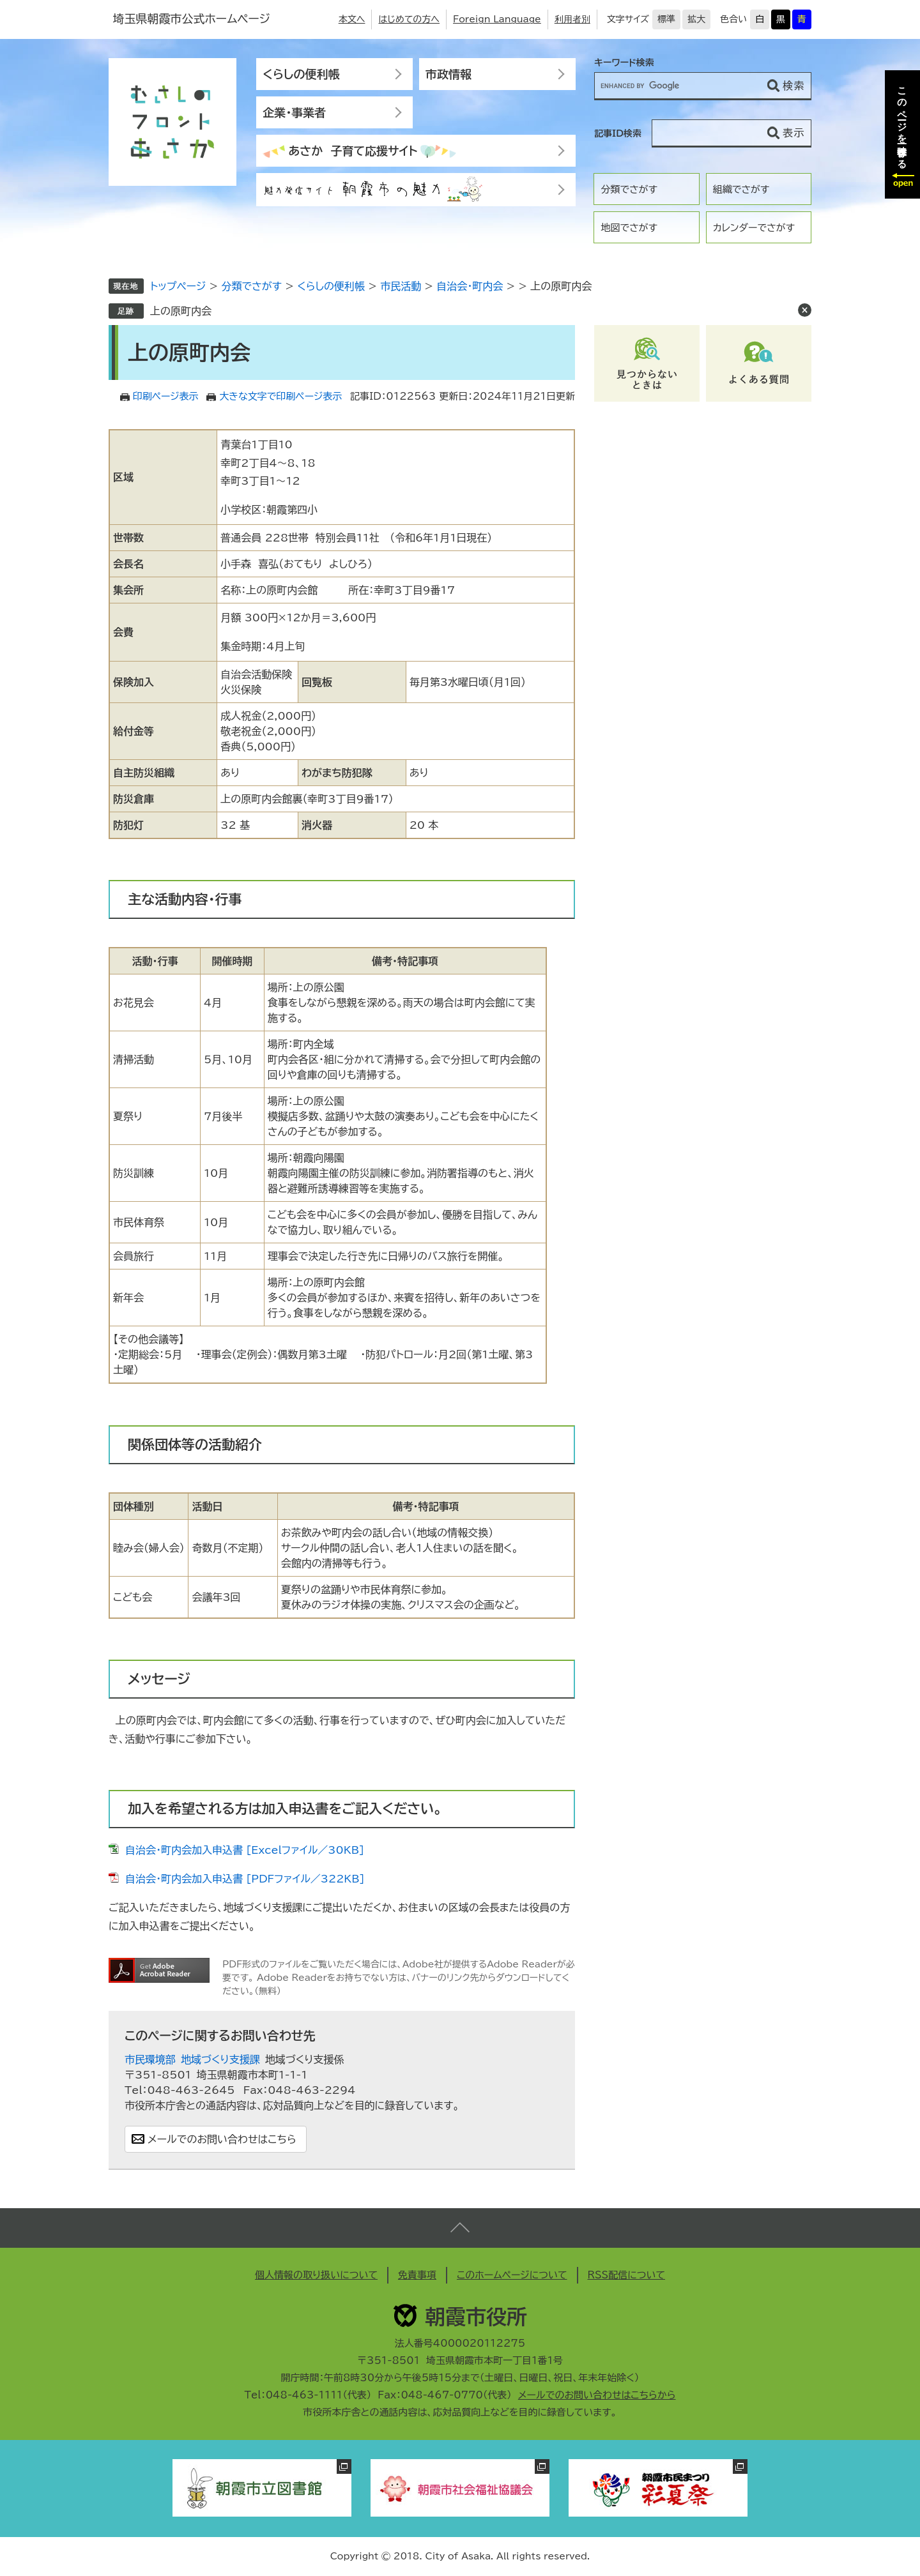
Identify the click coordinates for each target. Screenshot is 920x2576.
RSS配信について (627, 2275)
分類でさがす (629, 189)
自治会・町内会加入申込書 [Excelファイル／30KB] (244, 1850)
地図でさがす (629, 227)
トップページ (178, 286)
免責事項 (417, 2275)
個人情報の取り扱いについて (316, 2275)
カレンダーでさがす (754, 227)
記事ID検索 (617, 133)
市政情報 (448, 74)
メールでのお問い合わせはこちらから (597, 2395)
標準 (666, 19)
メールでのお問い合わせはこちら (222, 2139)
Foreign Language (497, 19)
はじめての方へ (409, 19)
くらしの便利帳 (301, 74)
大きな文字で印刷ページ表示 (280, 396)
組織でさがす (741, 189)
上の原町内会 (180, 311)
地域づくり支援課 (220, 2059)
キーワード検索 (624, 62)
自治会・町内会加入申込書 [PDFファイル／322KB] (245, 1879)
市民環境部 (150, 2059)
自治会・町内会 (469, 286)
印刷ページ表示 (166, 396)
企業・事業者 (294, 112)
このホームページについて (512, 2275)
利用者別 (572, 19)
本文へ (352, 19)
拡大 (696, 19)
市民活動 (400, 286)
